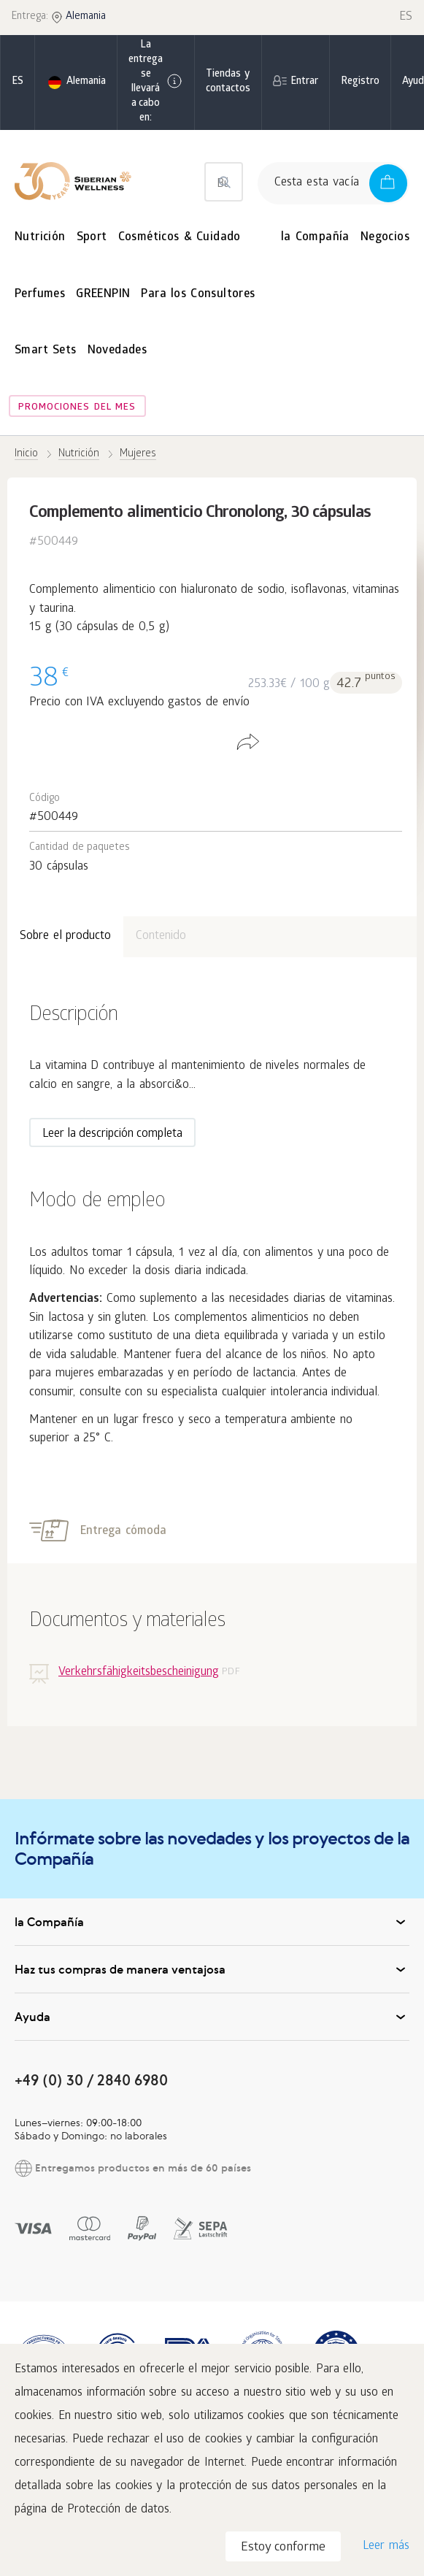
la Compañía (315, 238)
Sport (92, 238)
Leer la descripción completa (112, 1134)
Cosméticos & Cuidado (179, 238)
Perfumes (40, 295)
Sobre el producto (65, 936)
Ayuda (212, 2016)
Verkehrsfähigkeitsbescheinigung (138, 1672)
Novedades (117, 351)
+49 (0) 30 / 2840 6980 (91, 2080)
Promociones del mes (77, 407)
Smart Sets (46, 351)
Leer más (386, 2546)
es (17, 82)
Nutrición (40, 238)
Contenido (161, 936)
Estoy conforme (283, 2548)
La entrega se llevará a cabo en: (155, 82)
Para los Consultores (198, 295)
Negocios (385, 238)
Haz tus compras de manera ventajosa (212, 1969)
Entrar (304, 82)
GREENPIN (103, 295)
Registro (360, 82)
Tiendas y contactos (228, 82)
